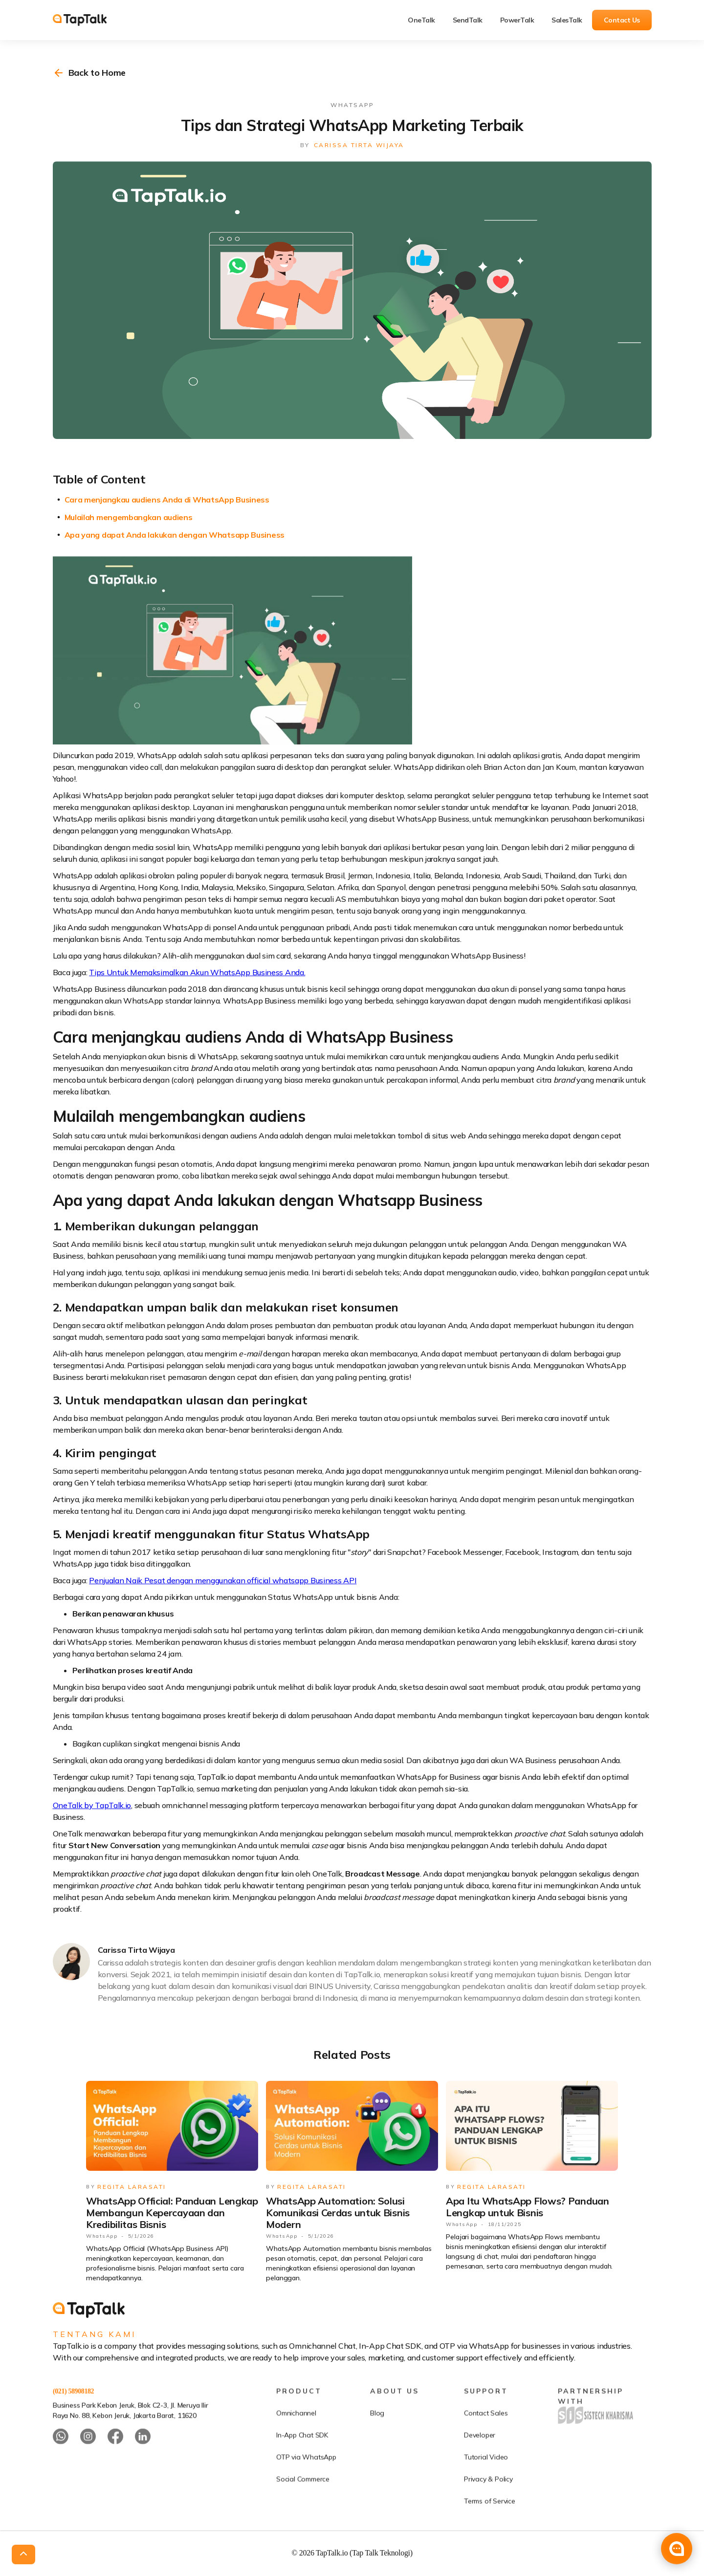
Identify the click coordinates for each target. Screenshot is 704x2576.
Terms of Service (489, 2534)
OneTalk (421, 20)
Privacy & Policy (488, 2512)
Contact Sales (485, 2446)
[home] (86, 20)
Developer (479, 2468)
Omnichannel (296, 2446)
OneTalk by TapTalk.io (92, 1805)
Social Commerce (303, 2512)
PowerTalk (517, 20)
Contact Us (622, 20)
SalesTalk (566, 20)
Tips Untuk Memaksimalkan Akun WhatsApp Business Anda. (197, 972)
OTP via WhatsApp (306, 2490)
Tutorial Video (486, 2490)
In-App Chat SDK (302, 2468)
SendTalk (468, 20)
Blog (377, 2446)
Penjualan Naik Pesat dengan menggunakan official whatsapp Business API (222, 1580)
